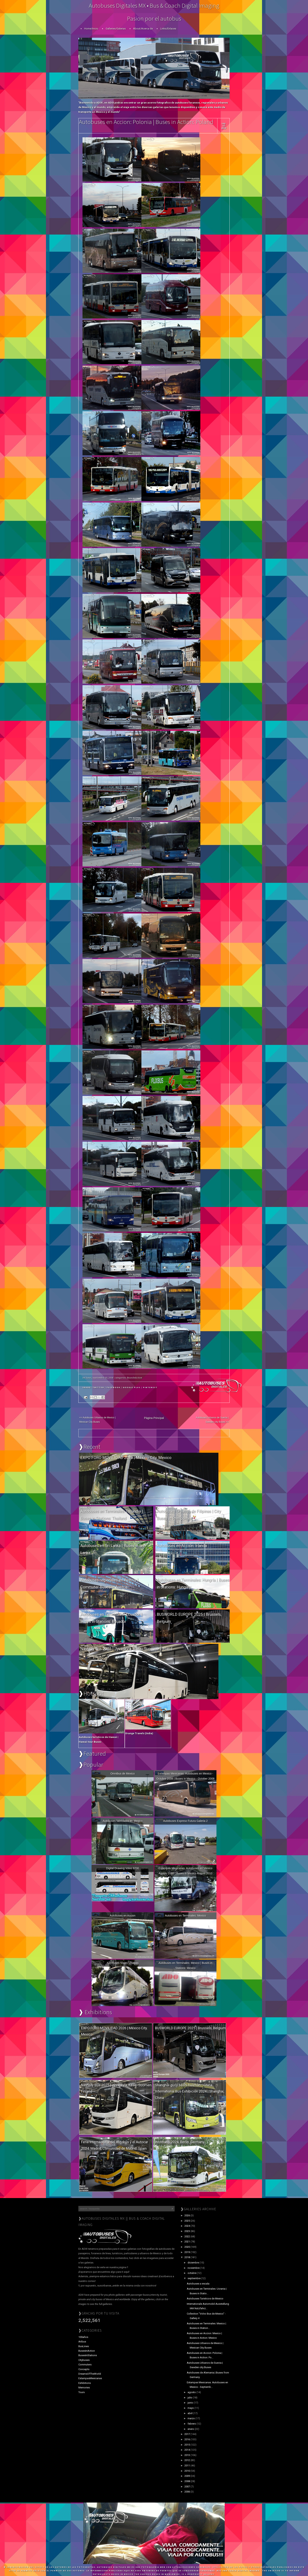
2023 (187, 2231)
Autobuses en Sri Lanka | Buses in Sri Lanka (112, 1549)
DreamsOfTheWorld (89, 2373)
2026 (187, 2215)
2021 (187, 2241)
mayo (191, 2407)
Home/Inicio (91, 28)
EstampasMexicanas (90, 2378)
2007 (187, 2486)
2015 (187, 2444)
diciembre (194, 2262)
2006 (187, 2491)
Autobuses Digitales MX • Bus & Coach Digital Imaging (154, 5)
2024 (187, 2225)
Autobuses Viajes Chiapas (122, 1962)
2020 (187, 2246)
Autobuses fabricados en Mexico (122, 1820)
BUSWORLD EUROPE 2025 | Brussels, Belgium (189, 1618)
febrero (192, 2423)
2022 (187, 2236)
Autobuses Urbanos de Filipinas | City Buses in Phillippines (189, 1515)
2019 (187, 2252)
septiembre (194, 2278)
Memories (84, 2387)
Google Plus (131, 1387)
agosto (192, 2392)
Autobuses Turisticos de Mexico (205, 2298)
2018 (187, 2257)
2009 (187, 2475)
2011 (187, 2465)
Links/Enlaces (168, 28)
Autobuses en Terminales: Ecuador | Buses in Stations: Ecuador (111, 1618)
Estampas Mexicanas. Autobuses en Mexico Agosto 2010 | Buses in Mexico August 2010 (185, 1871)
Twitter (98, 1387)
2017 (187, 2434)
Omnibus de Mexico (122, 1773)
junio (191, 2402)
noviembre (194, 2267)
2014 (187, 2449)
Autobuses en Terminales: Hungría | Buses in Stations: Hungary (193, 1583)
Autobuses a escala (198, 2283)
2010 (187, 2470)
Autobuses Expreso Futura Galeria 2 (185, 1820)
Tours (81, 2392)
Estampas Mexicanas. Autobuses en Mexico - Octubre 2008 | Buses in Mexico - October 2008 (185, 1776)
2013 (187, 2455)
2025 (187, 2220)
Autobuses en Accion (123, 1915)
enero (191, 2428)
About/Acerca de (143, 28)
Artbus (82, 2341)
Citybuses (84, 2360)
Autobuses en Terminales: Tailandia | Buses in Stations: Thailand (111, 1515)
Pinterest (150, 1387)
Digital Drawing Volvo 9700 (122, 1868)
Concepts (83, 2369)
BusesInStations (87, 2355)
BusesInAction (134, 1377)
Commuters (85, 2364)
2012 (187, 2460)
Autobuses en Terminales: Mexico (185, 1915)
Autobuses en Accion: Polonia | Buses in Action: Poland (146, 122)
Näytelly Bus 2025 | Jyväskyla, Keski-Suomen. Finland (126, 1648)
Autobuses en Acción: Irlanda (182, 1545)
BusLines (83, 2346)
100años (83, 2337)
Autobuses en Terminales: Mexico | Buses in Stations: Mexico (185, 1965)
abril (190, 2413)
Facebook (113, 1387)
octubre (192, 2273)
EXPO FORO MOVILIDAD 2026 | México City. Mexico (125, 1457)
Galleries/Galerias (116, 28)
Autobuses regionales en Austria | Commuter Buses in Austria (109, 1583)
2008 (187, 2481)
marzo (191, 2418)
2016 (187, 2439)
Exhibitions (84, 2383)
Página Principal (154, 1418)
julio (190, 2397)
